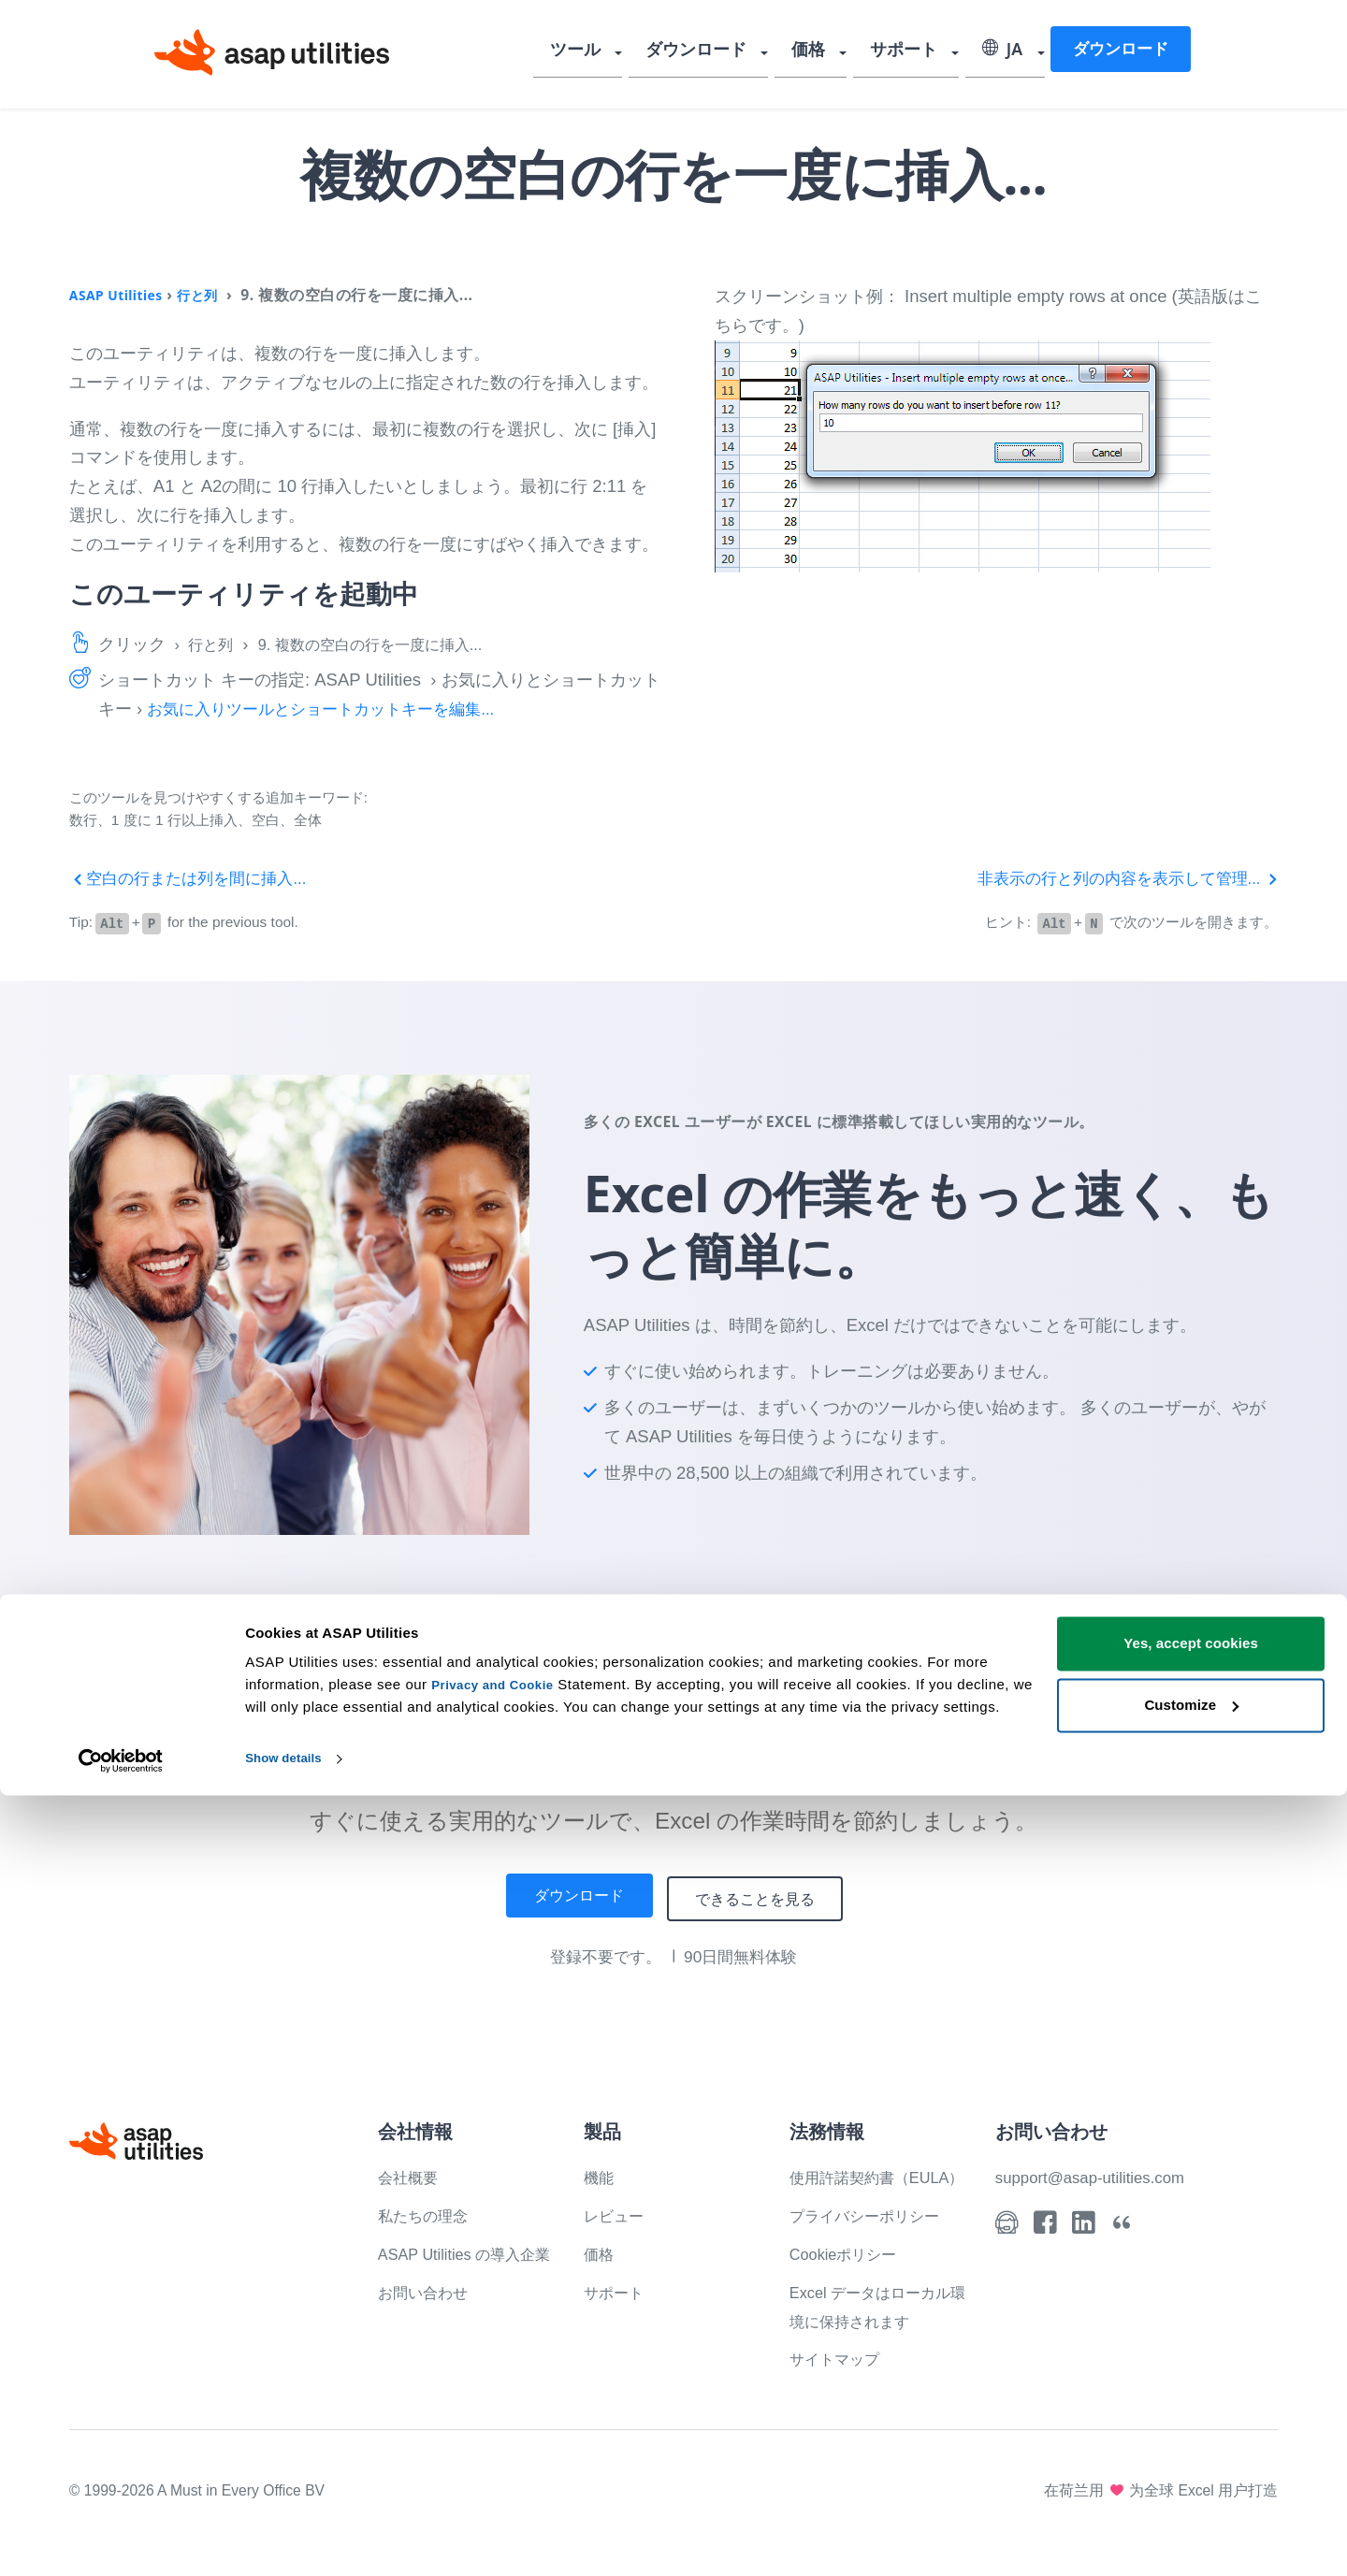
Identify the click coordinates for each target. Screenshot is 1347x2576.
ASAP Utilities (122, 294)
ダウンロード (715, 51)
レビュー (617, 2212)
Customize (1191, 2485)
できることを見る (765, 1896)
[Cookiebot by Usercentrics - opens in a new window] (121, 2539)
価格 (820, 51)
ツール (603, 51)
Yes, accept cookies (1190, 2424)
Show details (288, 2539)
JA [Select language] (1002, 51)
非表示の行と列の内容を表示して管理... (1119, 878)
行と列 (212, 294)
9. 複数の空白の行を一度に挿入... (392, 644)
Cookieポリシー (850, 2280)
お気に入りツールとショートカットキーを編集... (330, 708)
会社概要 (411, 2174)
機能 (600, 2174)
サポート (909, 51)
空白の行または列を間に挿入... (195, 878)
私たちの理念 (428, 2212)
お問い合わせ (428, 2318)
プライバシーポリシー (873, 2241)
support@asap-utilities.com (1099, 2174)
